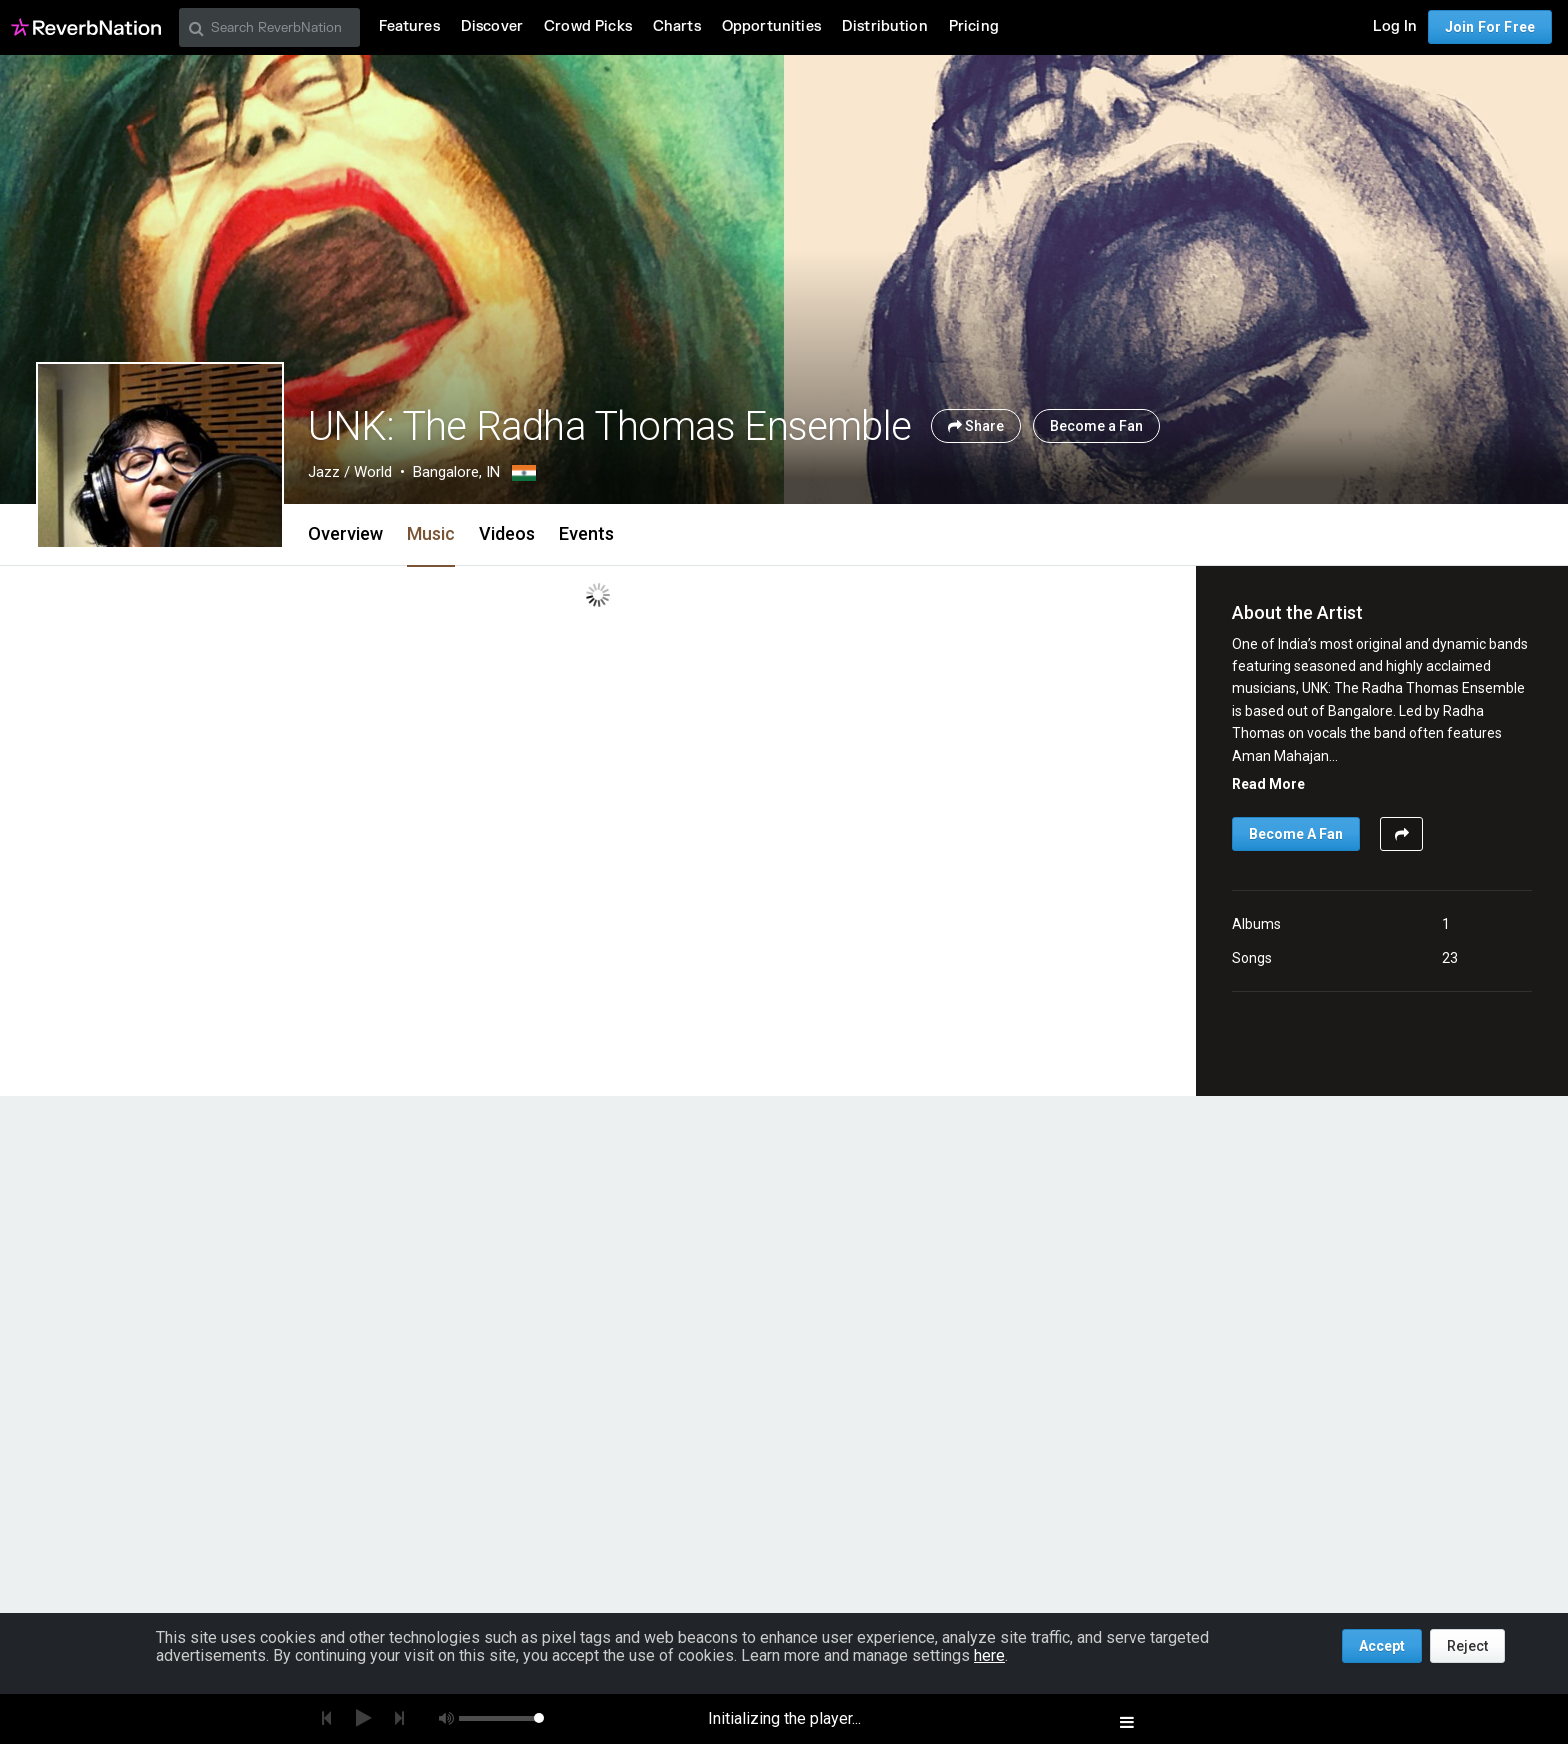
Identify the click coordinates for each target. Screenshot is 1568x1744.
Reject (1467, 1646)
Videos (507, 533)
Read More (1268, 784)
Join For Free (1490, 27)
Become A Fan (1296, 834)
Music (431, 533)
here (989, 1655)
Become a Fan (1096, 426)
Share (976, 426)
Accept (1382, 1646)
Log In (1395, 26)
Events (586, 533)
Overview (345, 533)
